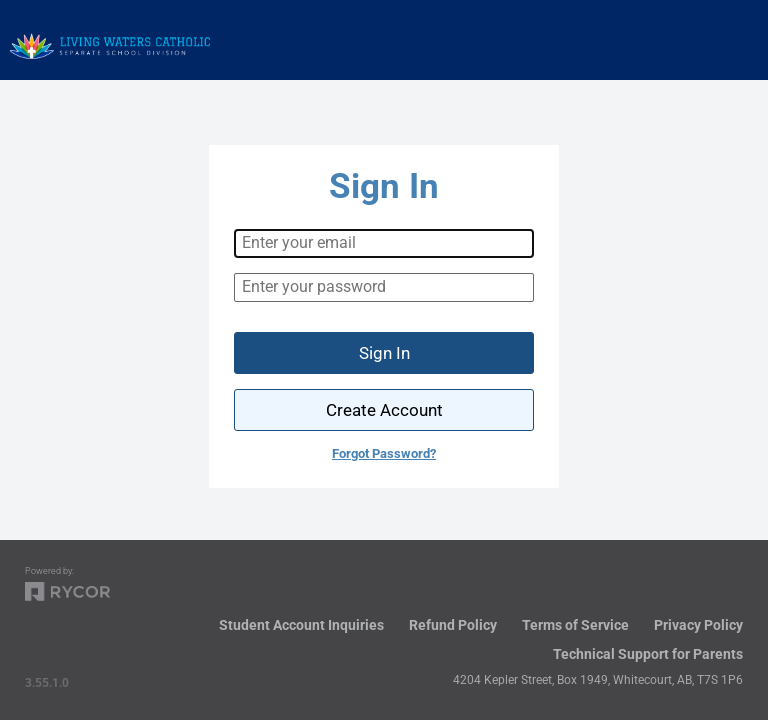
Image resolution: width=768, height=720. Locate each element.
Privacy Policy (698, 625)
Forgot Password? (384, 453)
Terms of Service (575, 625)
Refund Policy (453, 625)
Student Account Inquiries (301, 625)
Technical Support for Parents (648, 654)
